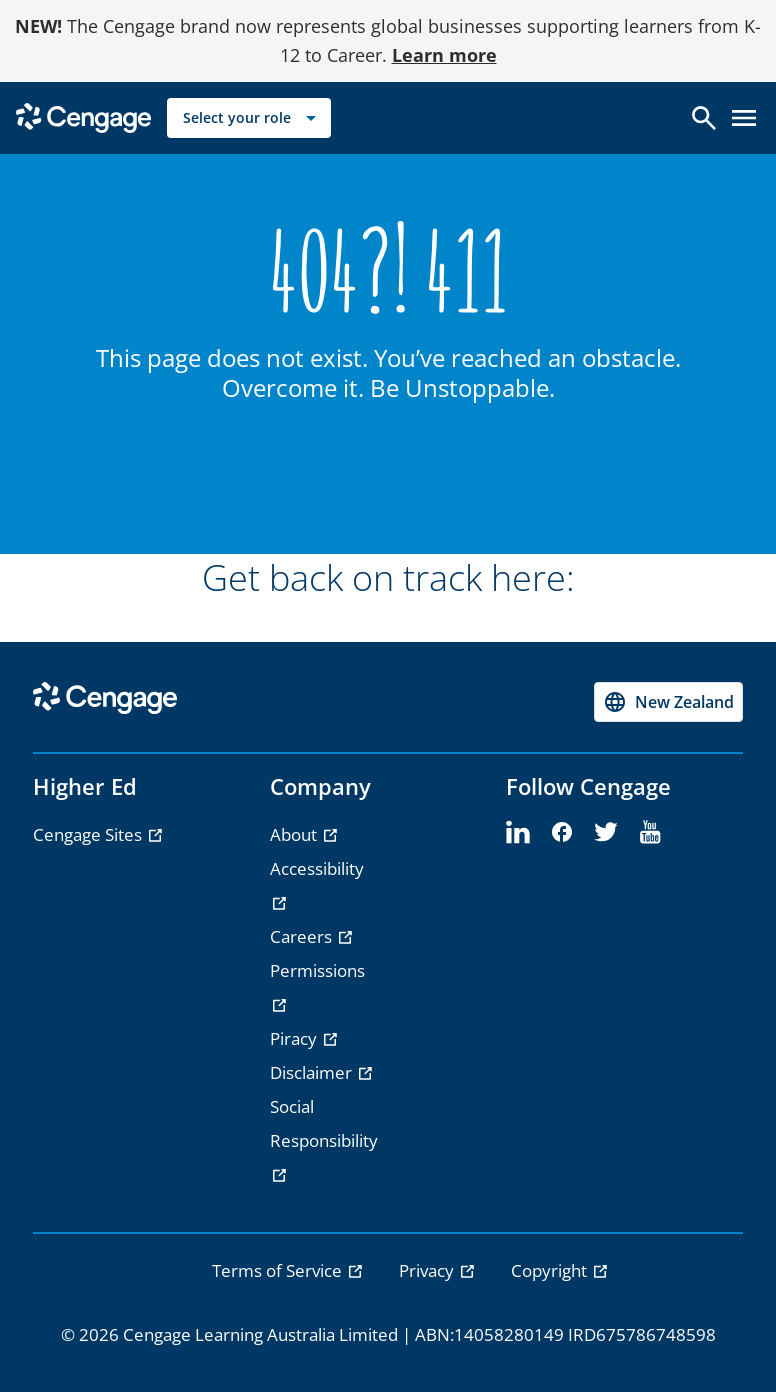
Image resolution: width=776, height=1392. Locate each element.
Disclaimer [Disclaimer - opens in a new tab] (313, 1072)
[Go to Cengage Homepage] (83, 115)
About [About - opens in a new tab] (295, 834)
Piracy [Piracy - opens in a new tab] (295, 1038)
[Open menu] (744, 118)
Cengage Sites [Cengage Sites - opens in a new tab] (89, 834)
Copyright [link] (551, 1270)
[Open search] (704, 118)
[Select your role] (249, 118)
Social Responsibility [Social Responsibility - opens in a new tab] (324, 1123)
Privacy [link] (428, 1270)
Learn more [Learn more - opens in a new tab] (444, 55)
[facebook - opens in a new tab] (562, 833)
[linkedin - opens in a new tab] (518, 833)
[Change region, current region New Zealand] (668, 702)
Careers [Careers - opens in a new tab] (303, 936)
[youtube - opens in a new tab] (650, 833)
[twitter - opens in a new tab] (606, 833)
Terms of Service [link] (279, 1270)
